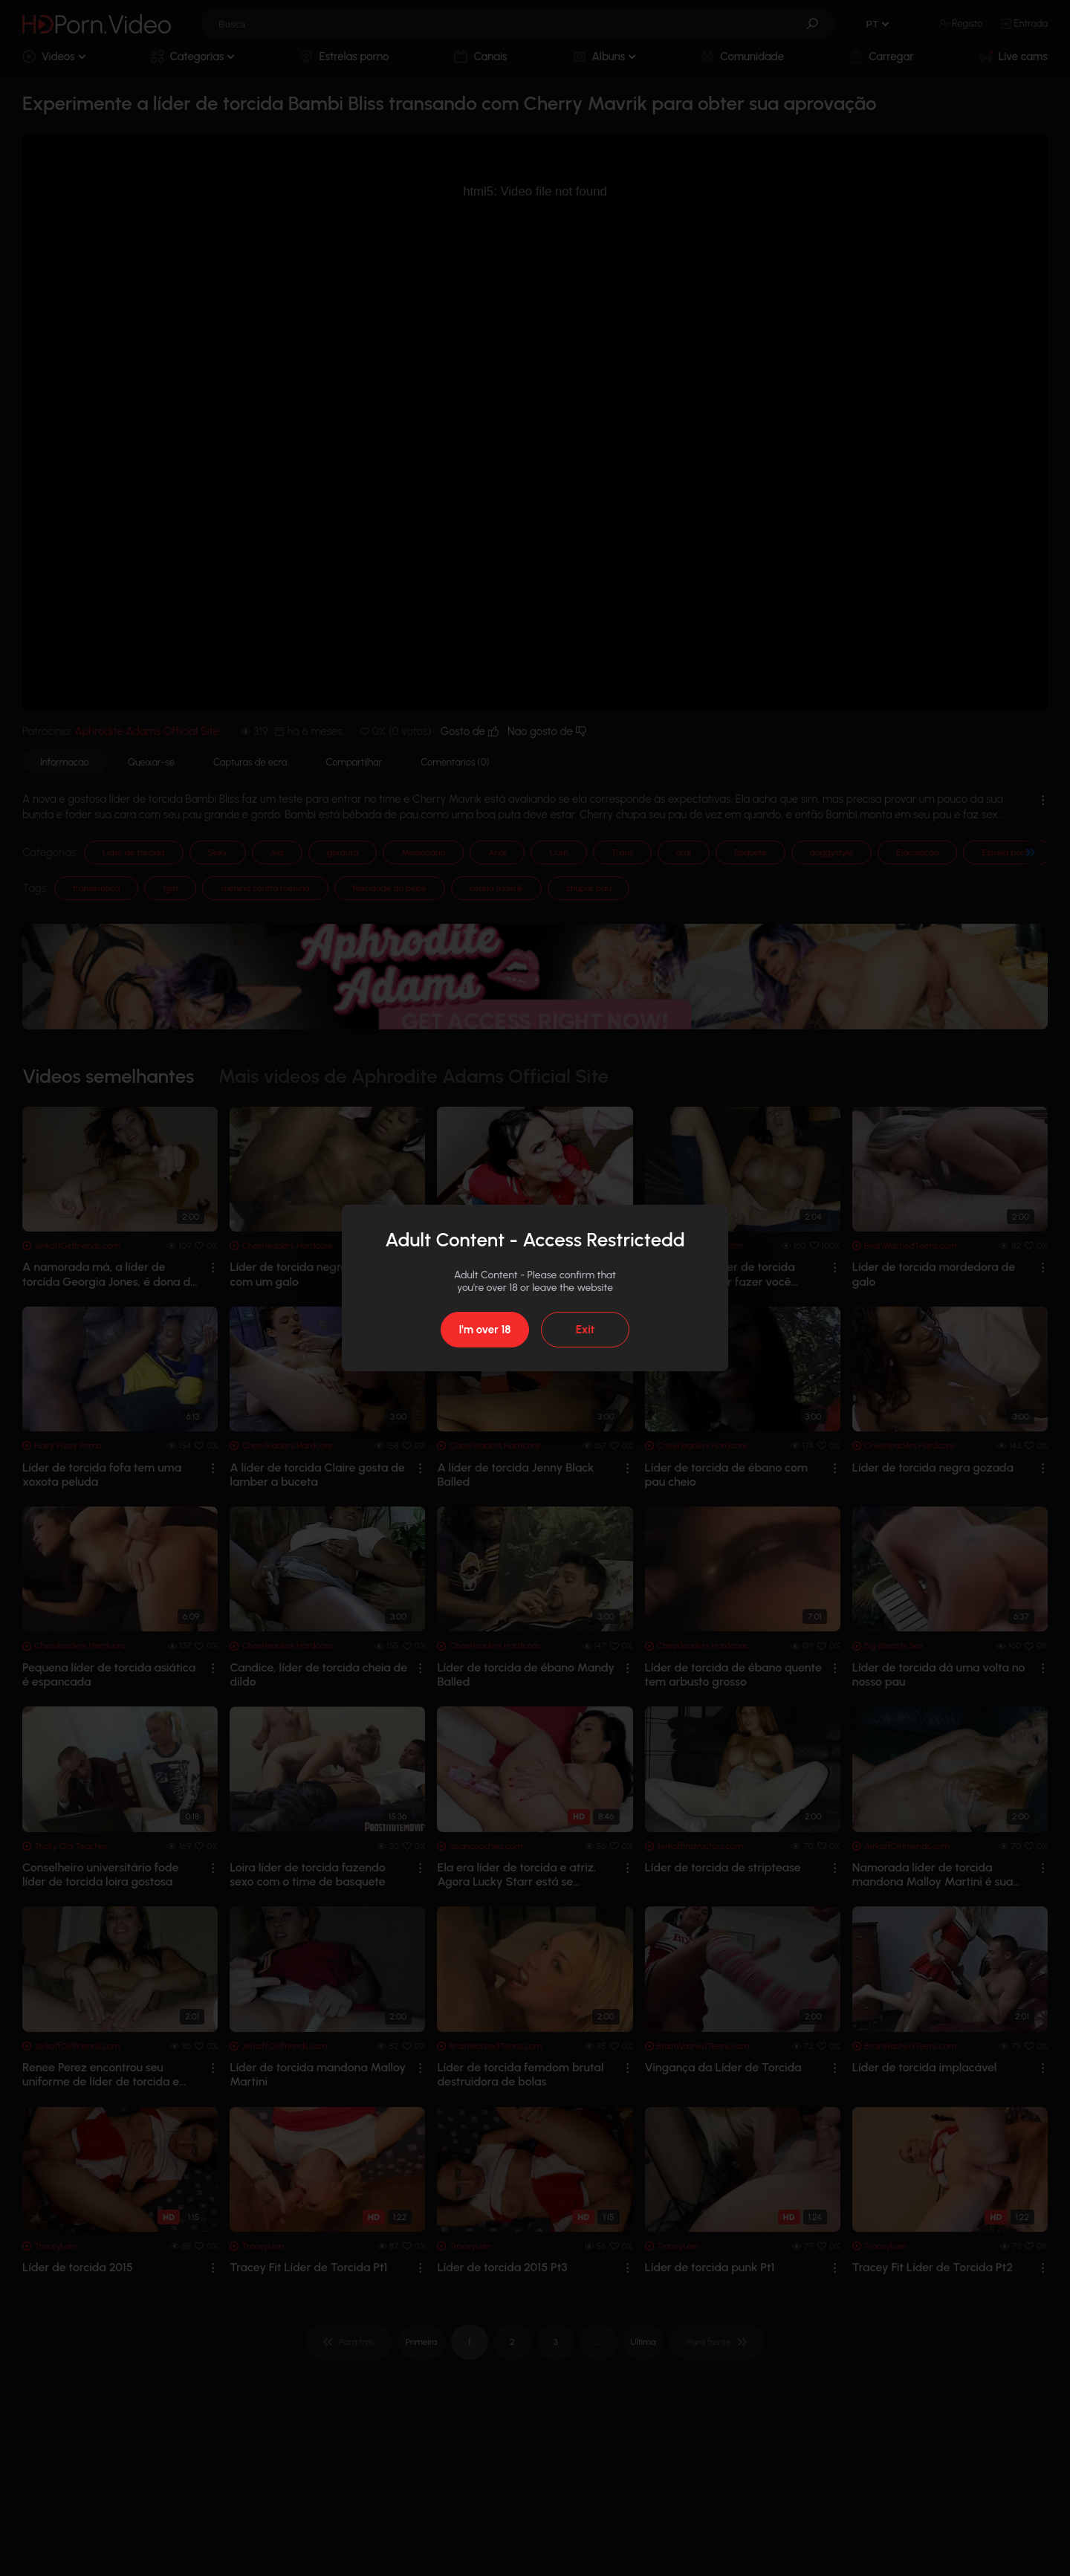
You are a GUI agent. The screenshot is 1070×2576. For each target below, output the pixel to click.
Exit (585, 1329)
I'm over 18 (484, 1329)
